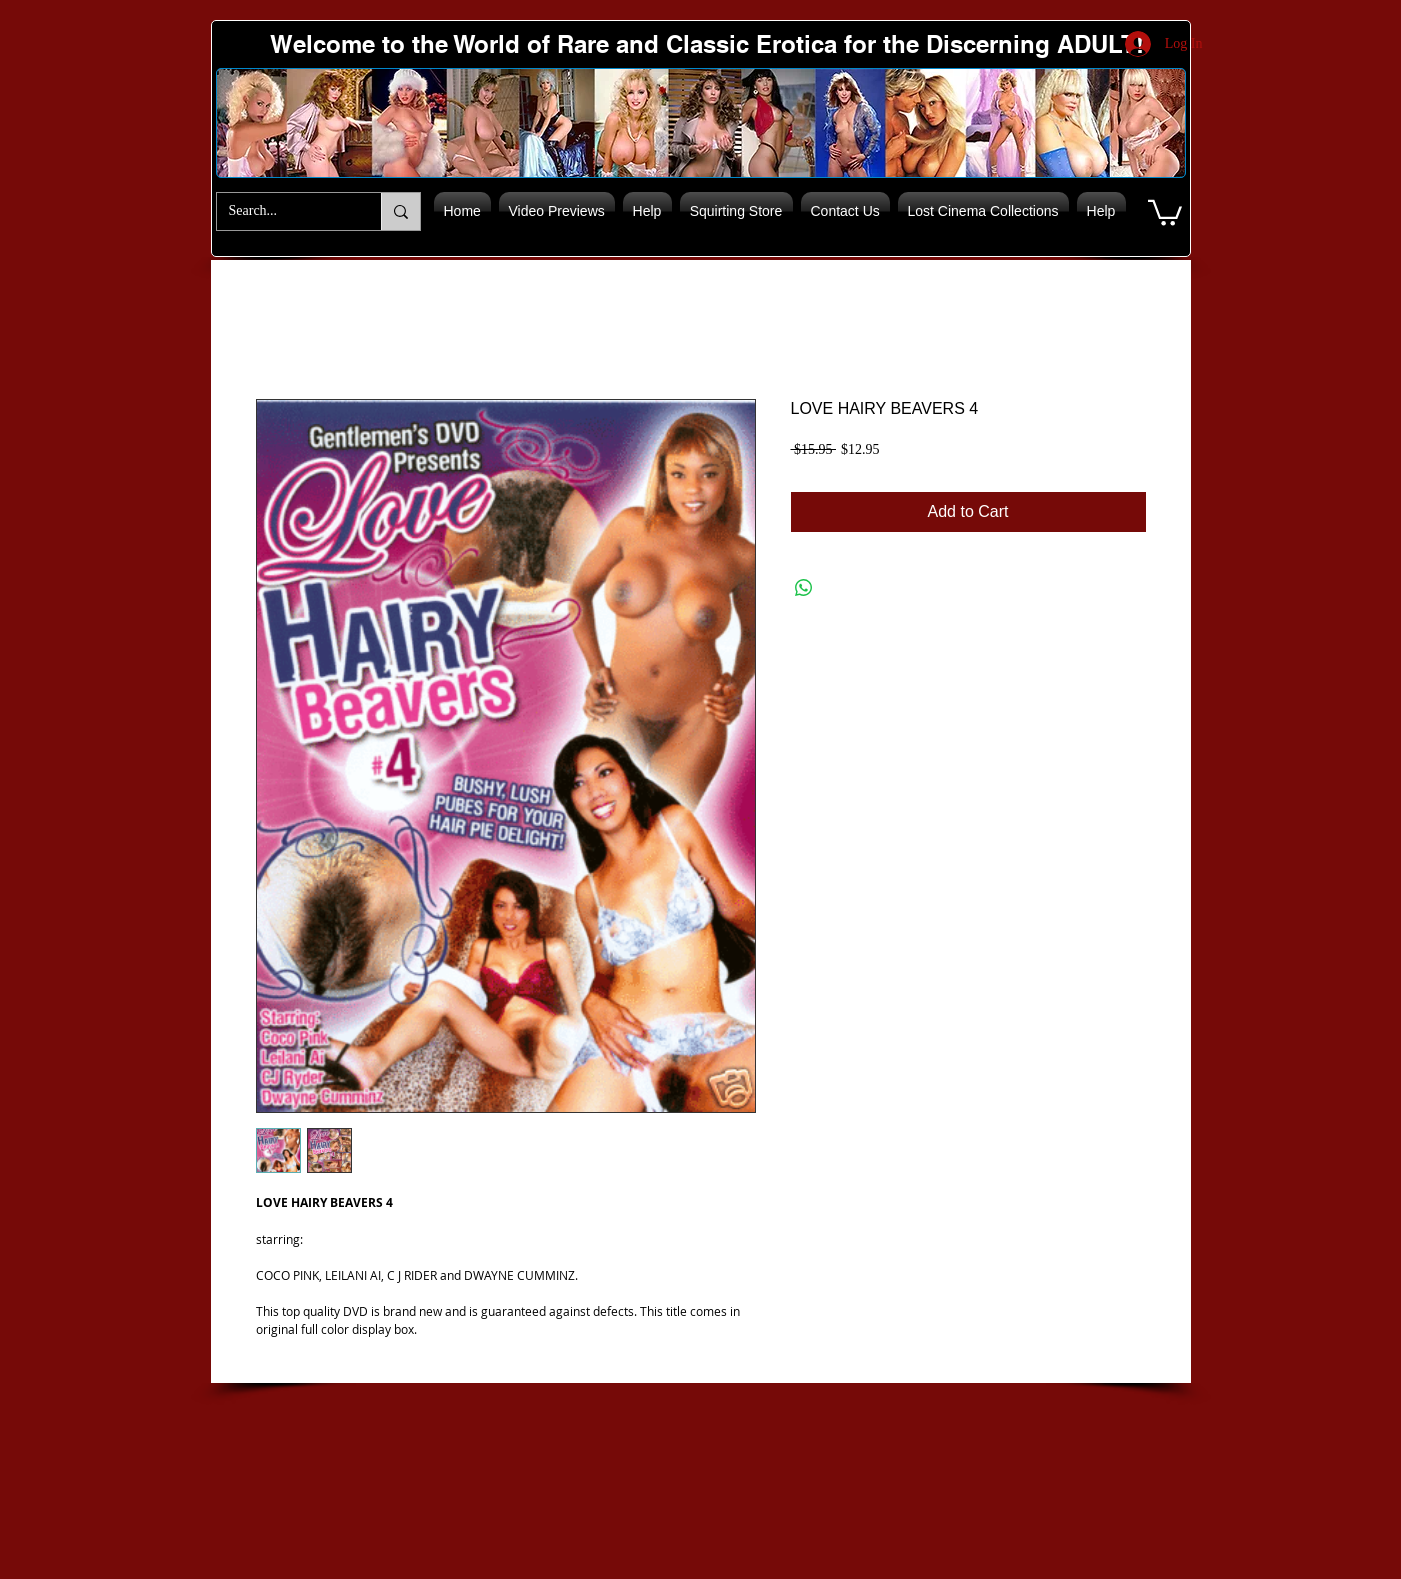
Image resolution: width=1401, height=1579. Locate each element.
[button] (1165, 211)
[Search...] (284, 211)
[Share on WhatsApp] (804, 588)
